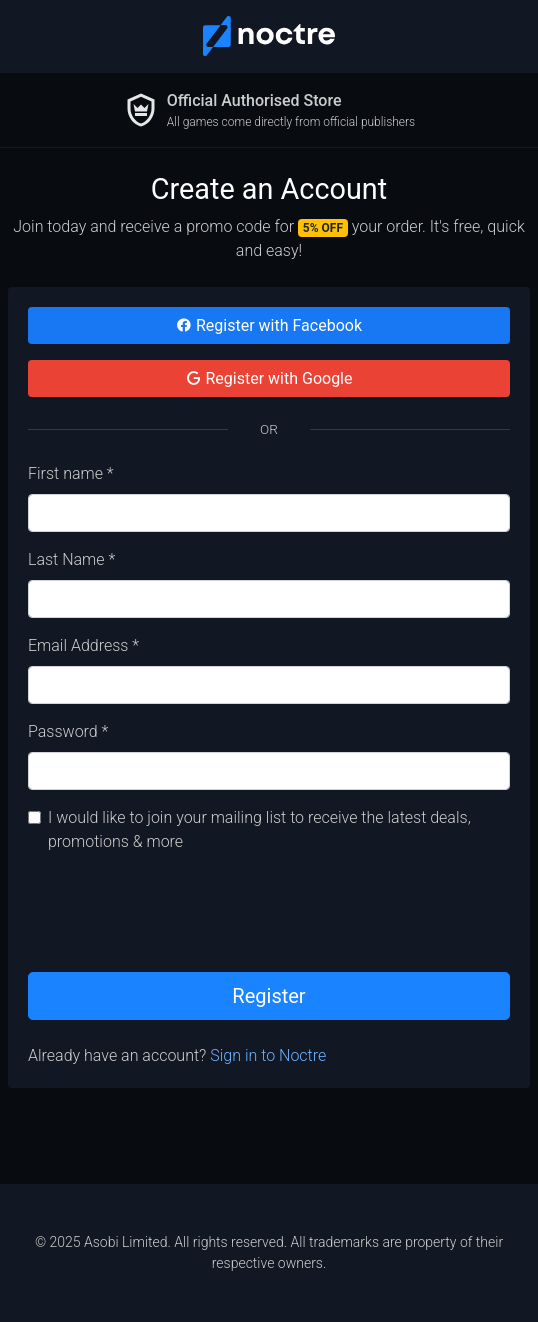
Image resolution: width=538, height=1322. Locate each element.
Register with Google (269, 378)
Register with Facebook (269, 325)
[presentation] (180, 909)
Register (268, 996)
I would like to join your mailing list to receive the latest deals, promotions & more (259, 829)
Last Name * (71, 559)
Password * (68, 731)
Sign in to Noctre (268, 1055)
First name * (71, 473)
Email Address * (83, 645)
